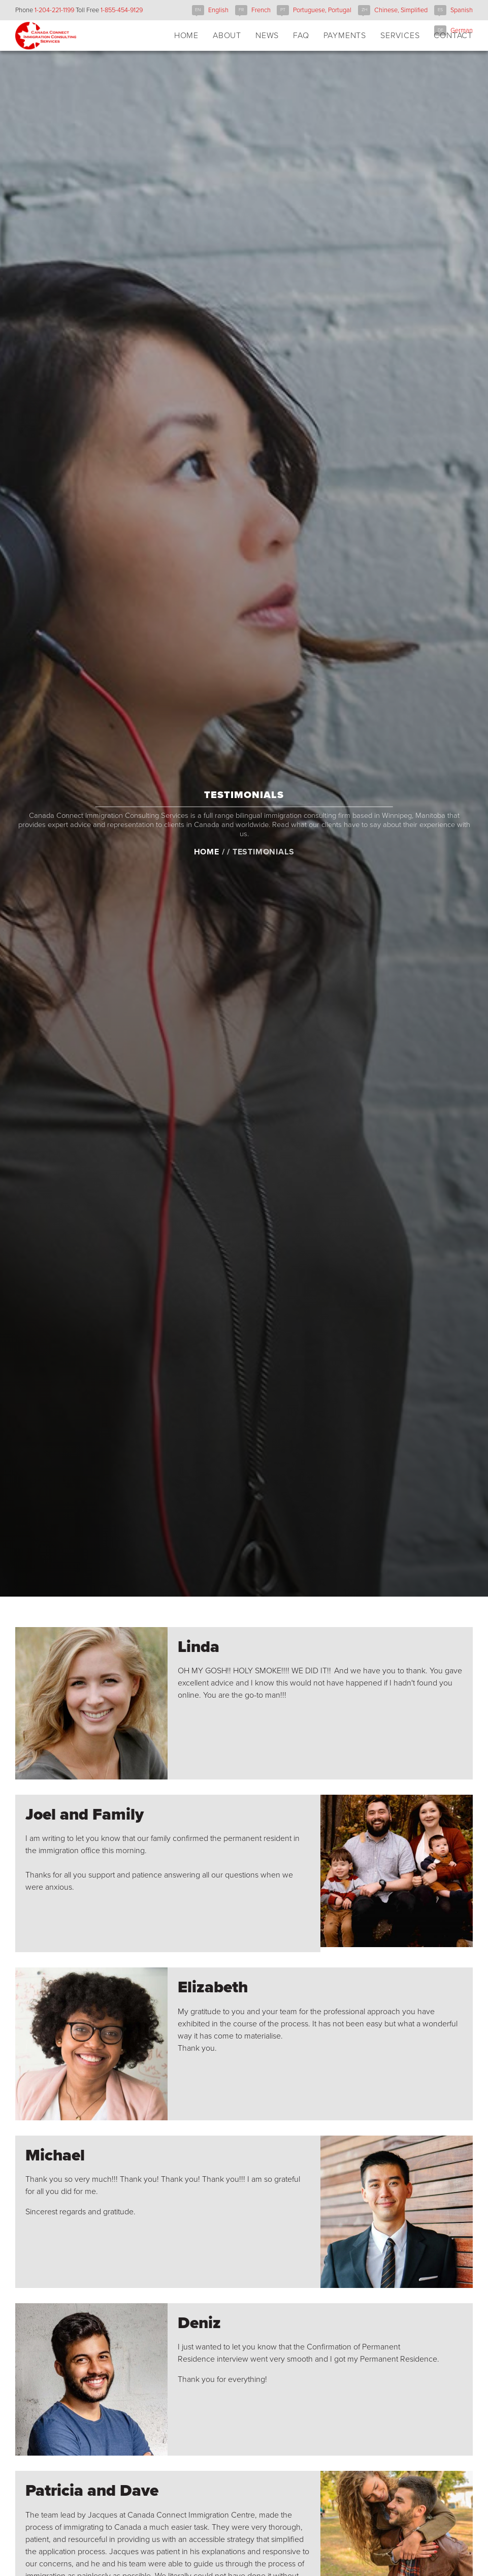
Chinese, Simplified (401, 10)
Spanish (461, 10)
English (218, 10)
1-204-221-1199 (54, 10)
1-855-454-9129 (122, 10)
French (261, 10)
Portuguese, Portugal (322, 10)
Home (206, 881)
